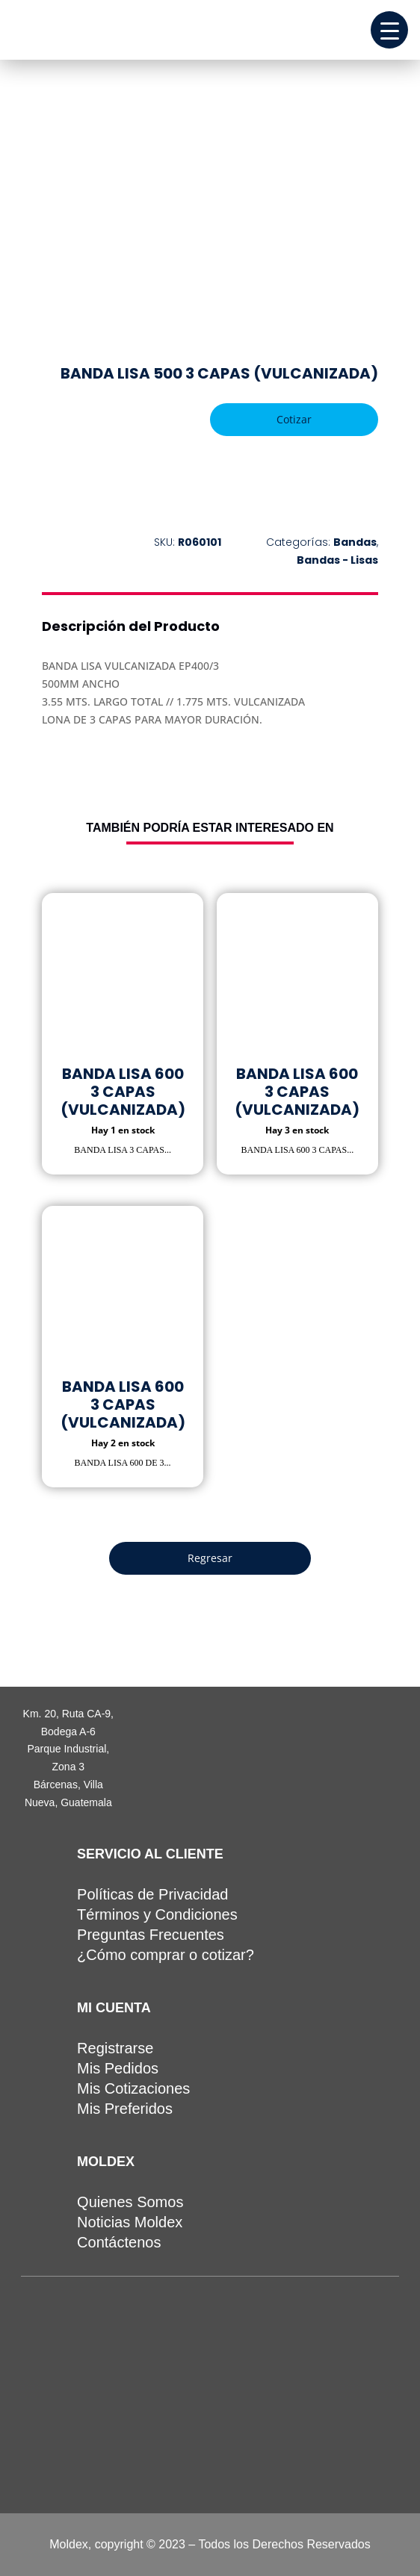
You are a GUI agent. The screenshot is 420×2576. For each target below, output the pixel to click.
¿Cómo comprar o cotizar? (165, 1955)
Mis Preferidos (125, 2108)
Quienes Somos (130, 2202)
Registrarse (115, 2048)
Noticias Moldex (129, 2222)
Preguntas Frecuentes (150, 1934)
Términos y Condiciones (157, 1914)
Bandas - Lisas (337, 560)
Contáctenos (119, 2242)
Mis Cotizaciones (133, 2088)
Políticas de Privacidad (152, 1894)
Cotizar (294, 419)
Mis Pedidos (117, 2068)
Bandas (355, 542)
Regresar (210, 1558)
